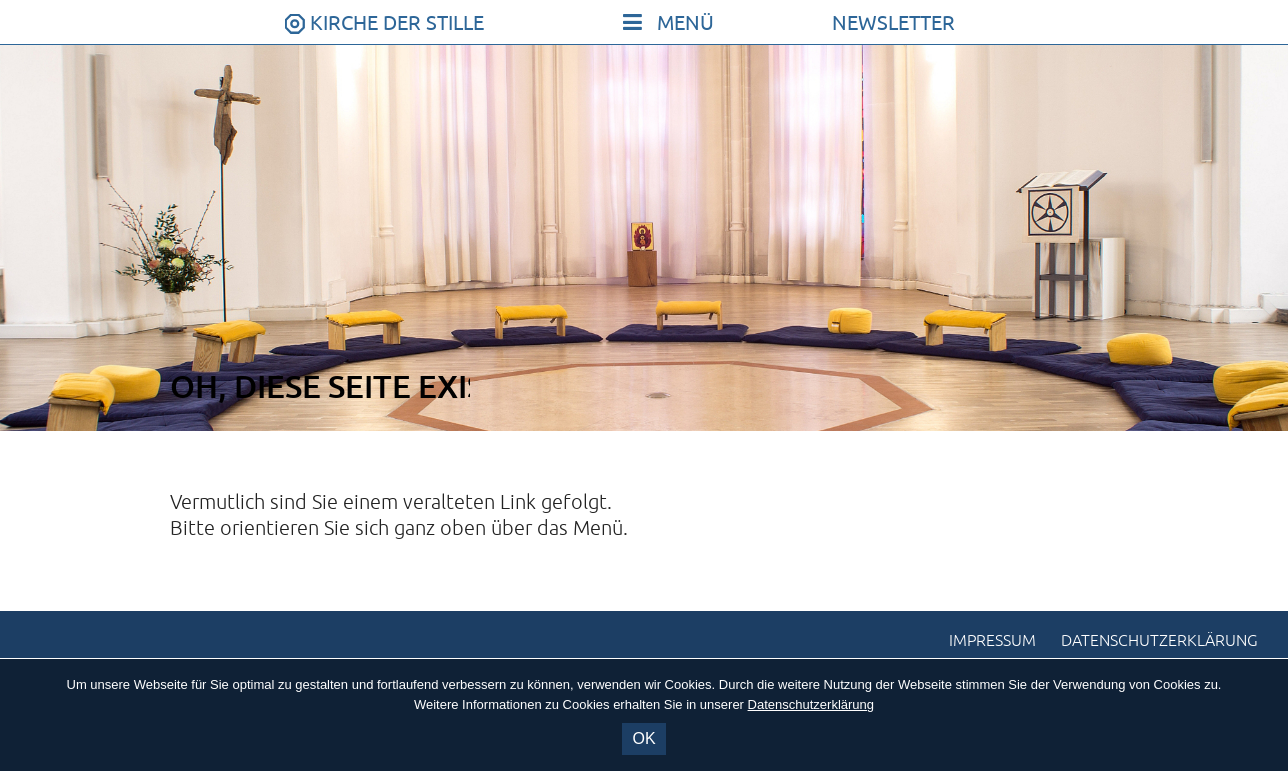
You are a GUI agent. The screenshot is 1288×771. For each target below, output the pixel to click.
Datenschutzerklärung (1159, 641)
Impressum (992, 641)
